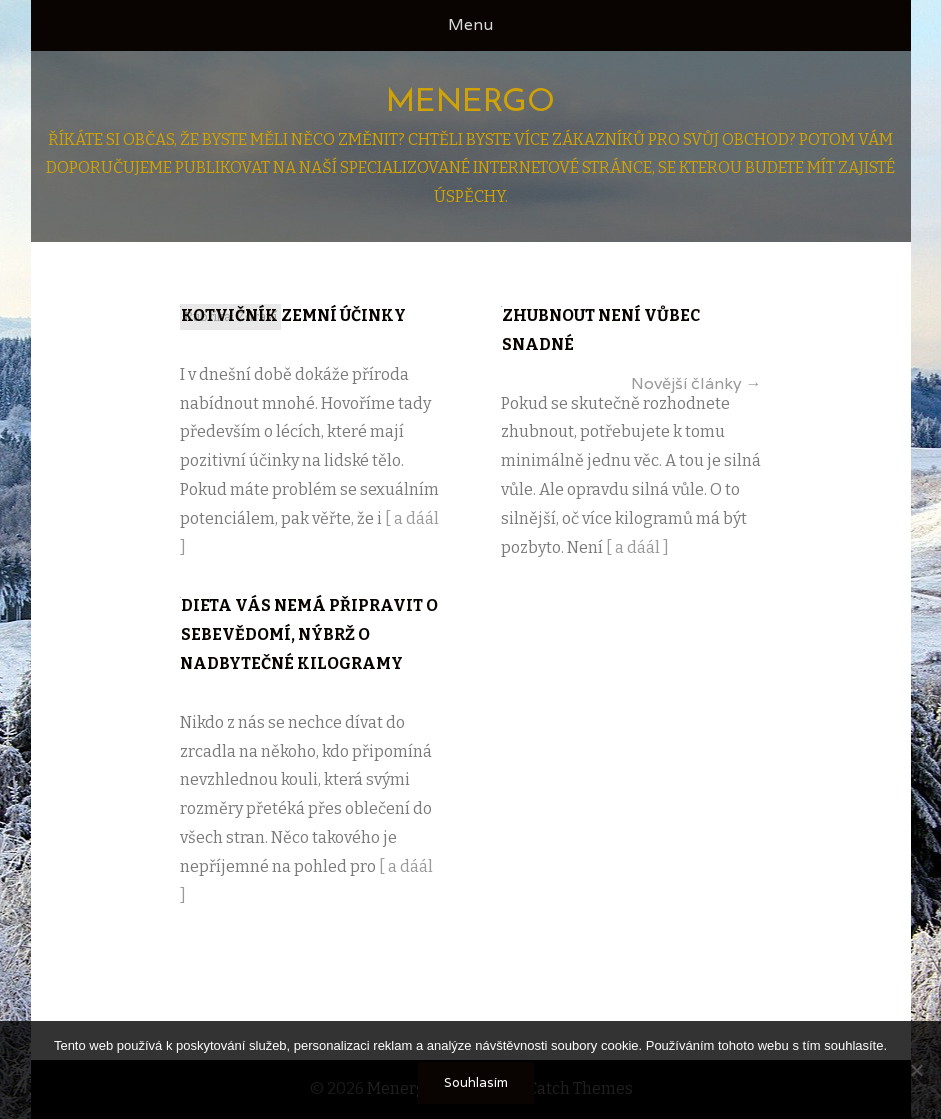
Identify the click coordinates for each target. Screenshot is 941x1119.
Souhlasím (476, 1082)
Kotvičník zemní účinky (293, 315)
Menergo (470, 103)
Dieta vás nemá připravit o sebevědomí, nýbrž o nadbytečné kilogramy (309, 634)
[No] (916, 1070)
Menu (470, 24)
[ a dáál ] (637, 547)
